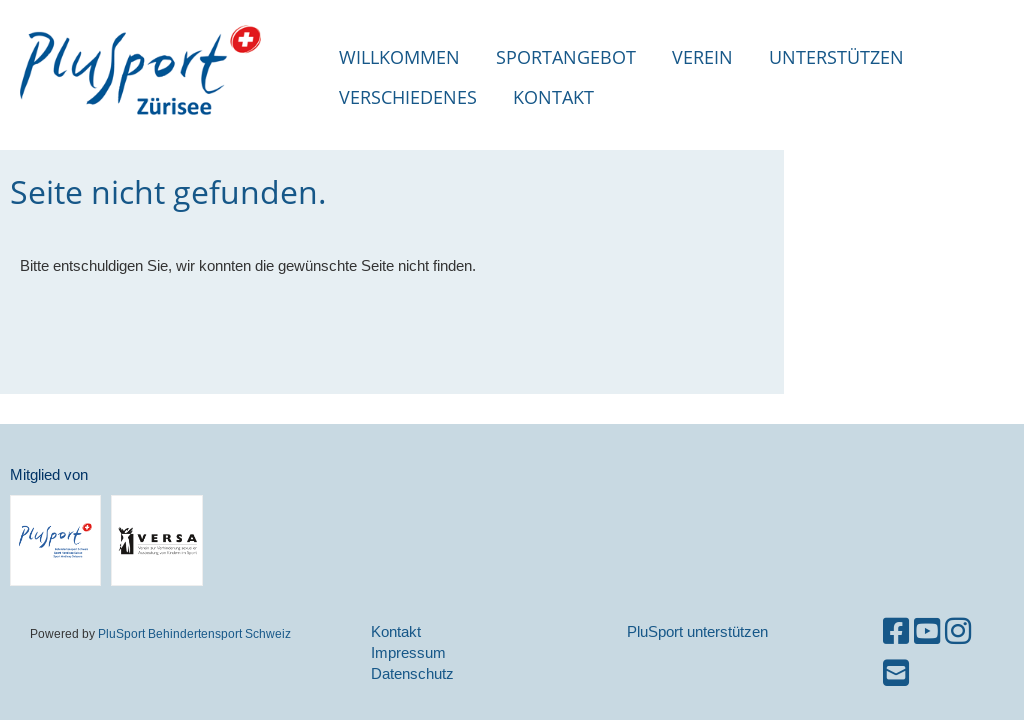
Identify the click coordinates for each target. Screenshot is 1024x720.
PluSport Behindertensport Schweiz (194, 633)
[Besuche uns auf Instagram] (958, 631)
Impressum (408, 652)
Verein (702, 57)
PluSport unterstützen (697, 631)
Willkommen (399, 57)
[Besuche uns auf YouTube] (927, 631)
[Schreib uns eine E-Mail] (896, 673)
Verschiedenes (408, 97)
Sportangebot (566, 57)
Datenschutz (412, 673)
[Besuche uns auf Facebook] (896, 631)
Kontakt (553, 97)
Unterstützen (836, 57)
